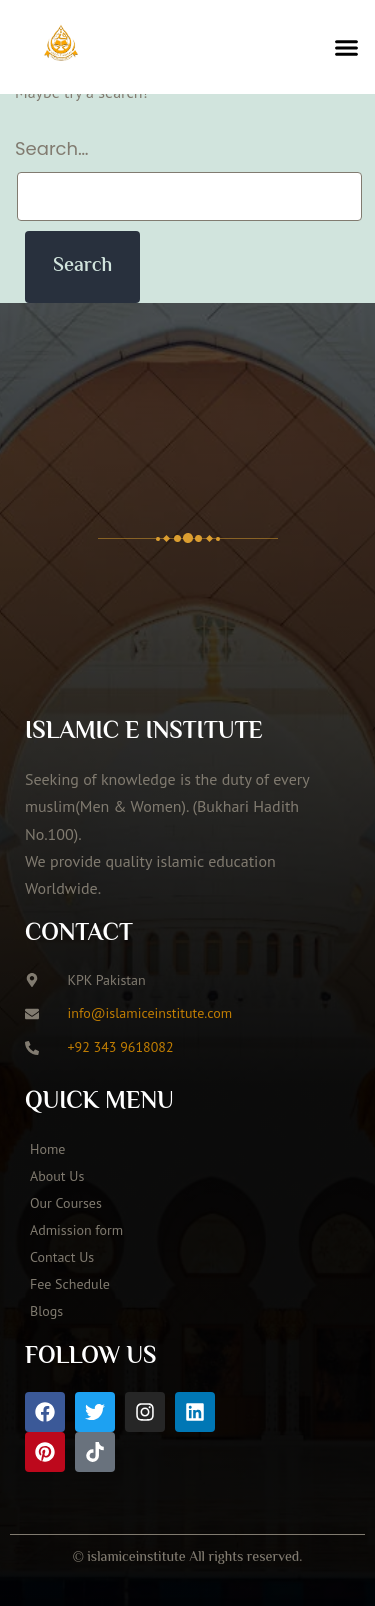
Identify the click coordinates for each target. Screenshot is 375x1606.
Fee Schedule (70, 1284)
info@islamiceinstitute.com (150, 1013)
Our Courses (66, 1203)
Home (47, 1149)
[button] (347, 47)
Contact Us (62, 1257)
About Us (57, 1176)
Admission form (76, 1230)
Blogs (46, 1311)
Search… (52, 148)
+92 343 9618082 (121, 1047)
